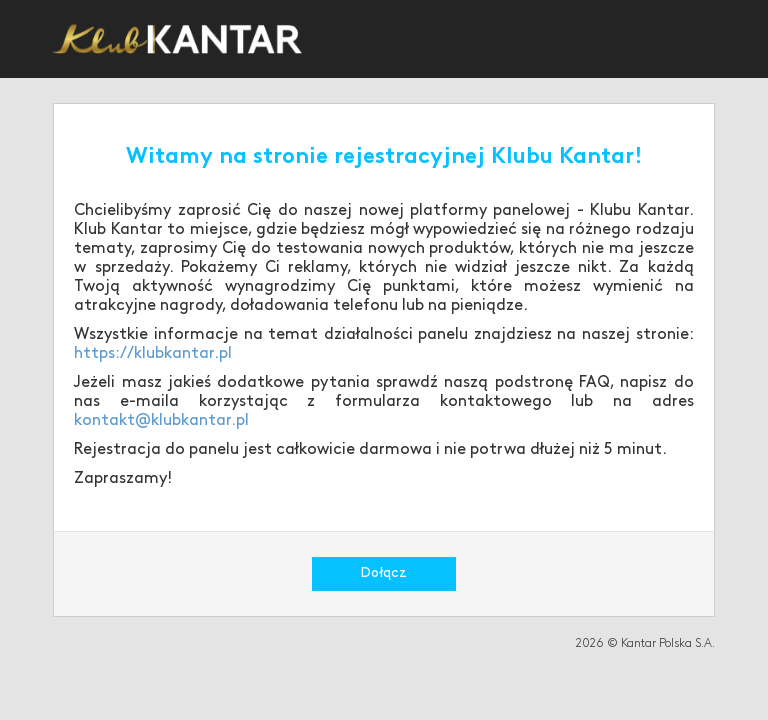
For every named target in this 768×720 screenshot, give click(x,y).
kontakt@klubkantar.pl (161, 421)
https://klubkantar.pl (153, 354)
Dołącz (383, 573)
